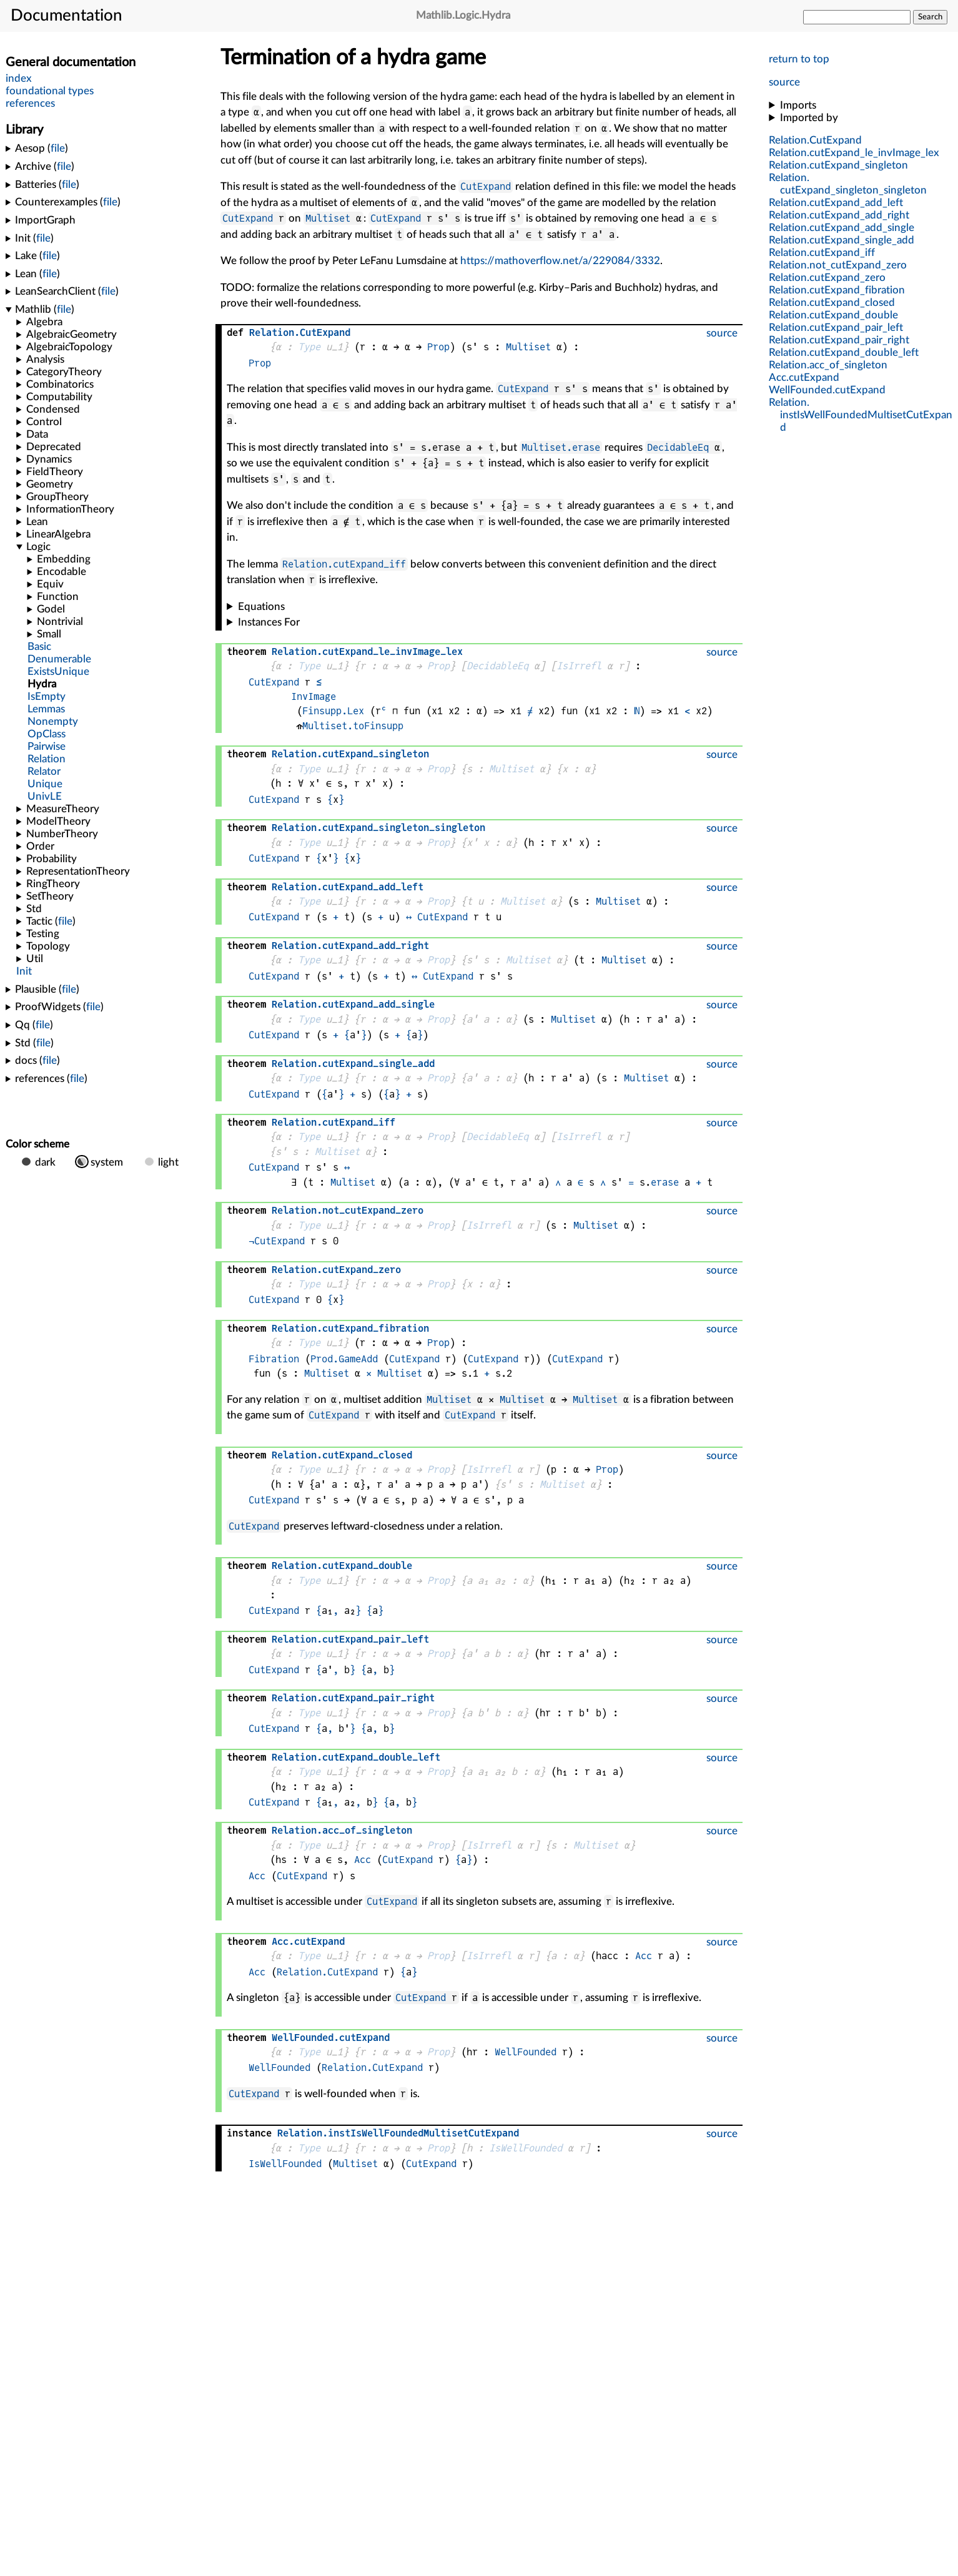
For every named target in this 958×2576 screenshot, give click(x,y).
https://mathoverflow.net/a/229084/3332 (560, 260)
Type (309, 347)
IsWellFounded (525, 2148)
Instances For (269, 622)
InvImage (313, 696)
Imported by (809, 117)
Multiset (327, 218)
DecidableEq (678, 447)
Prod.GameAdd (344, 1359)
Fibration (274, 1359)
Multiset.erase (560, 447)
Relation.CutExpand (327, 1972)
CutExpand (485, 186)
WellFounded (525, 2052)
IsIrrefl (578, 666)
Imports (798, 105)
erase (665, 1182)
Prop (438, 347)
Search (930, 16)
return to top (799, 59)
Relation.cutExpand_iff (344, 564)
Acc (362, 1860)
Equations (261, 606)
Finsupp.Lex (333, 711)
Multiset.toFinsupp (352, 726)
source (784, 82)
